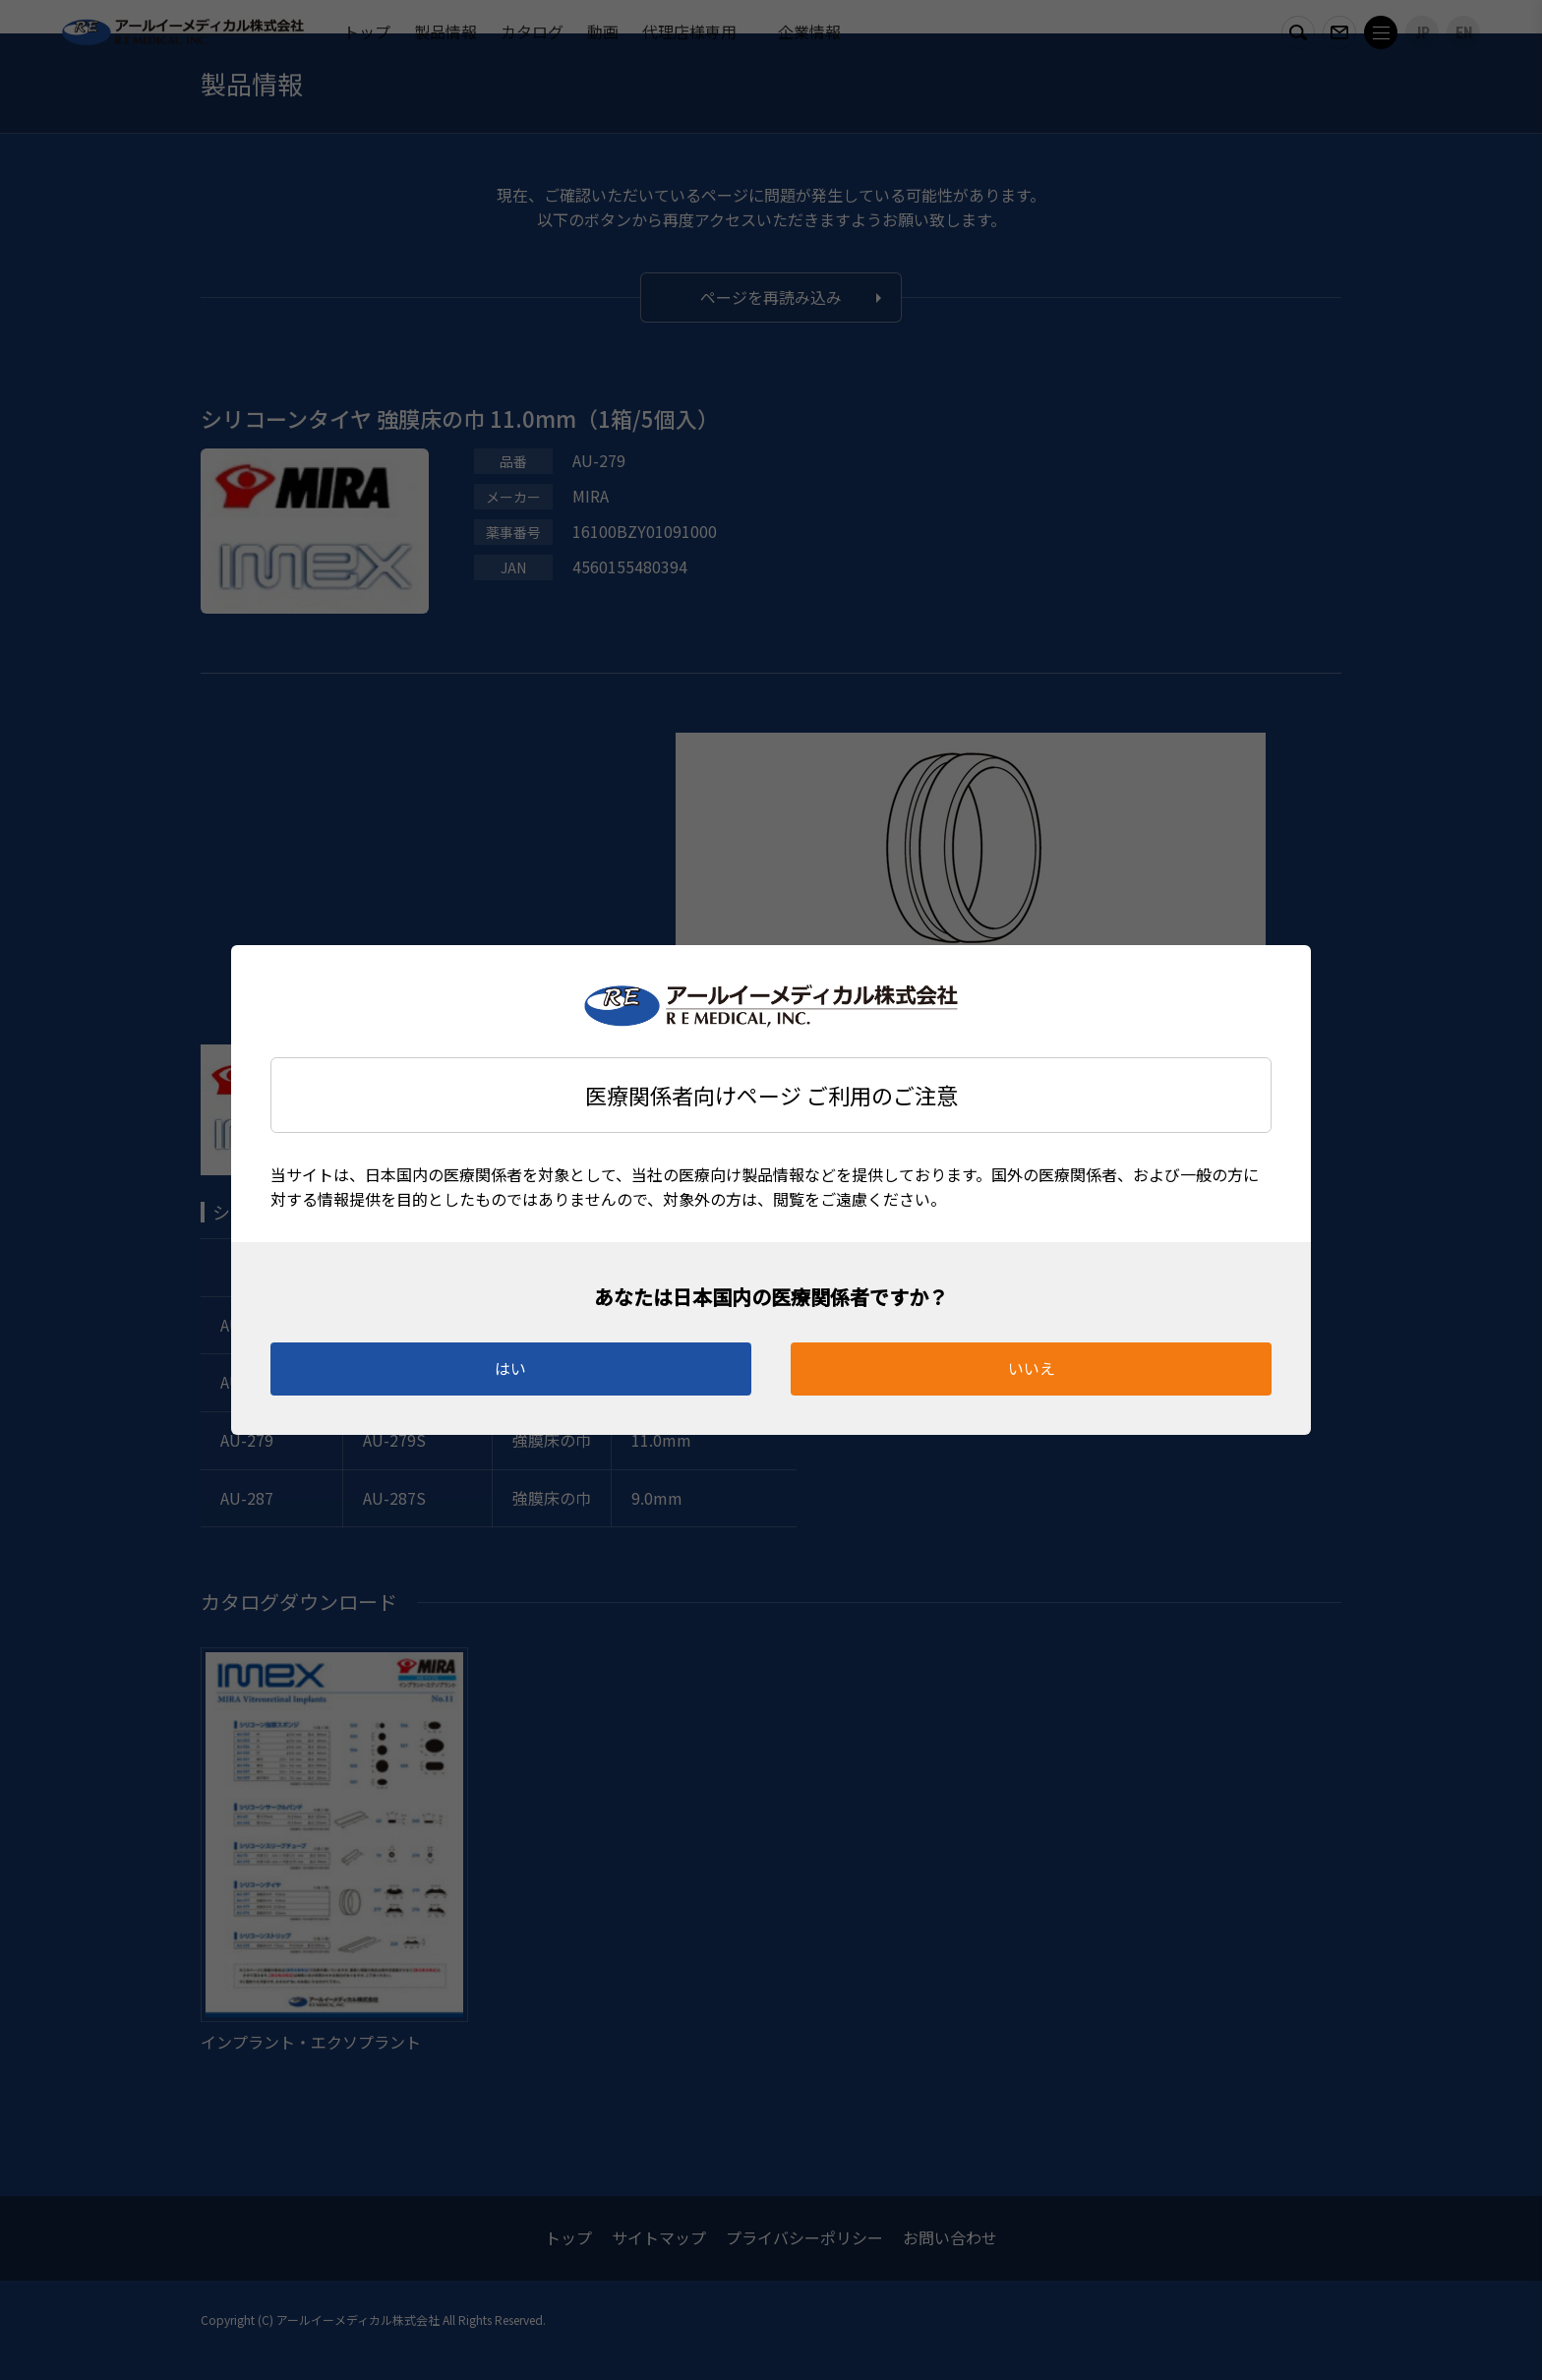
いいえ (1031, 1368)
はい (510, 1368)
